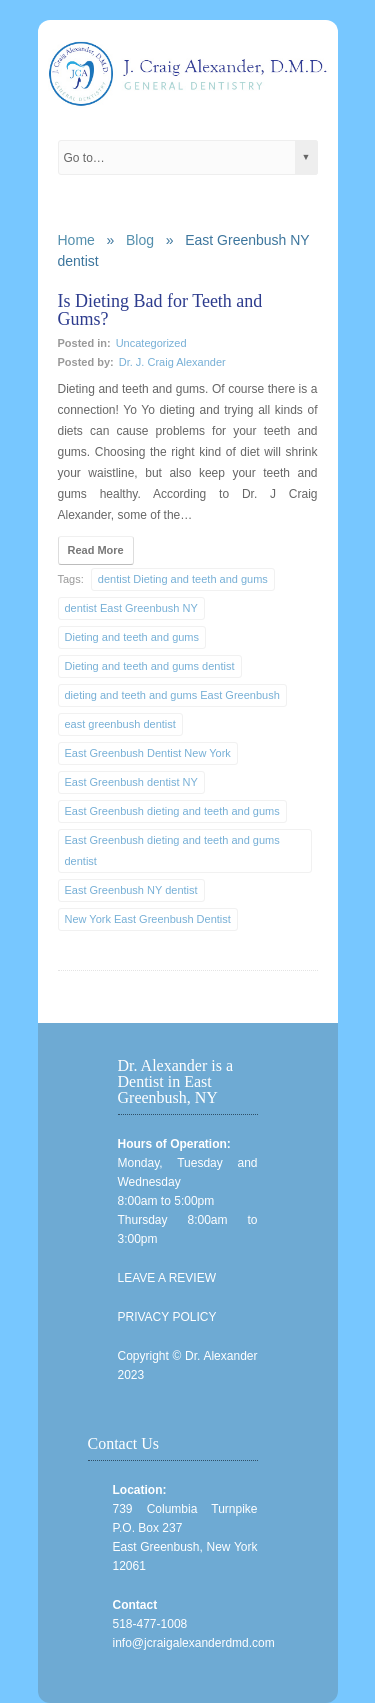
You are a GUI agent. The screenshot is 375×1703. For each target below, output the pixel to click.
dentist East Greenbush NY (131, 608)
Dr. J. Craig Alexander (172, 362)
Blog (140, 240)
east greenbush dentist (120, 724)
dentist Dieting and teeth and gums (183, 579)
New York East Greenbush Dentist (148, 919)
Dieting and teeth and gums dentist (150, 666)
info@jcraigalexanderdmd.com (194, 1643)
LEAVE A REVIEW (167, 1278)
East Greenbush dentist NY (131, 782)
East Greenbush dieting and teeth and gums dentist (172, 850)
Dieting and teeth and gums (132, 637)
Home (76, 240)
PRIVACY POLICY (167, 1317)
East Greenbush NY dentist (131, 890)
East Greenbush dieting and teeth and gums (172, 811)
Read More (96, 550)
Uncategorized (151, 343)
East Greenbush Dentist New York (148, 753)
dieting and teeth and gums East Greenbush (172, 695)
